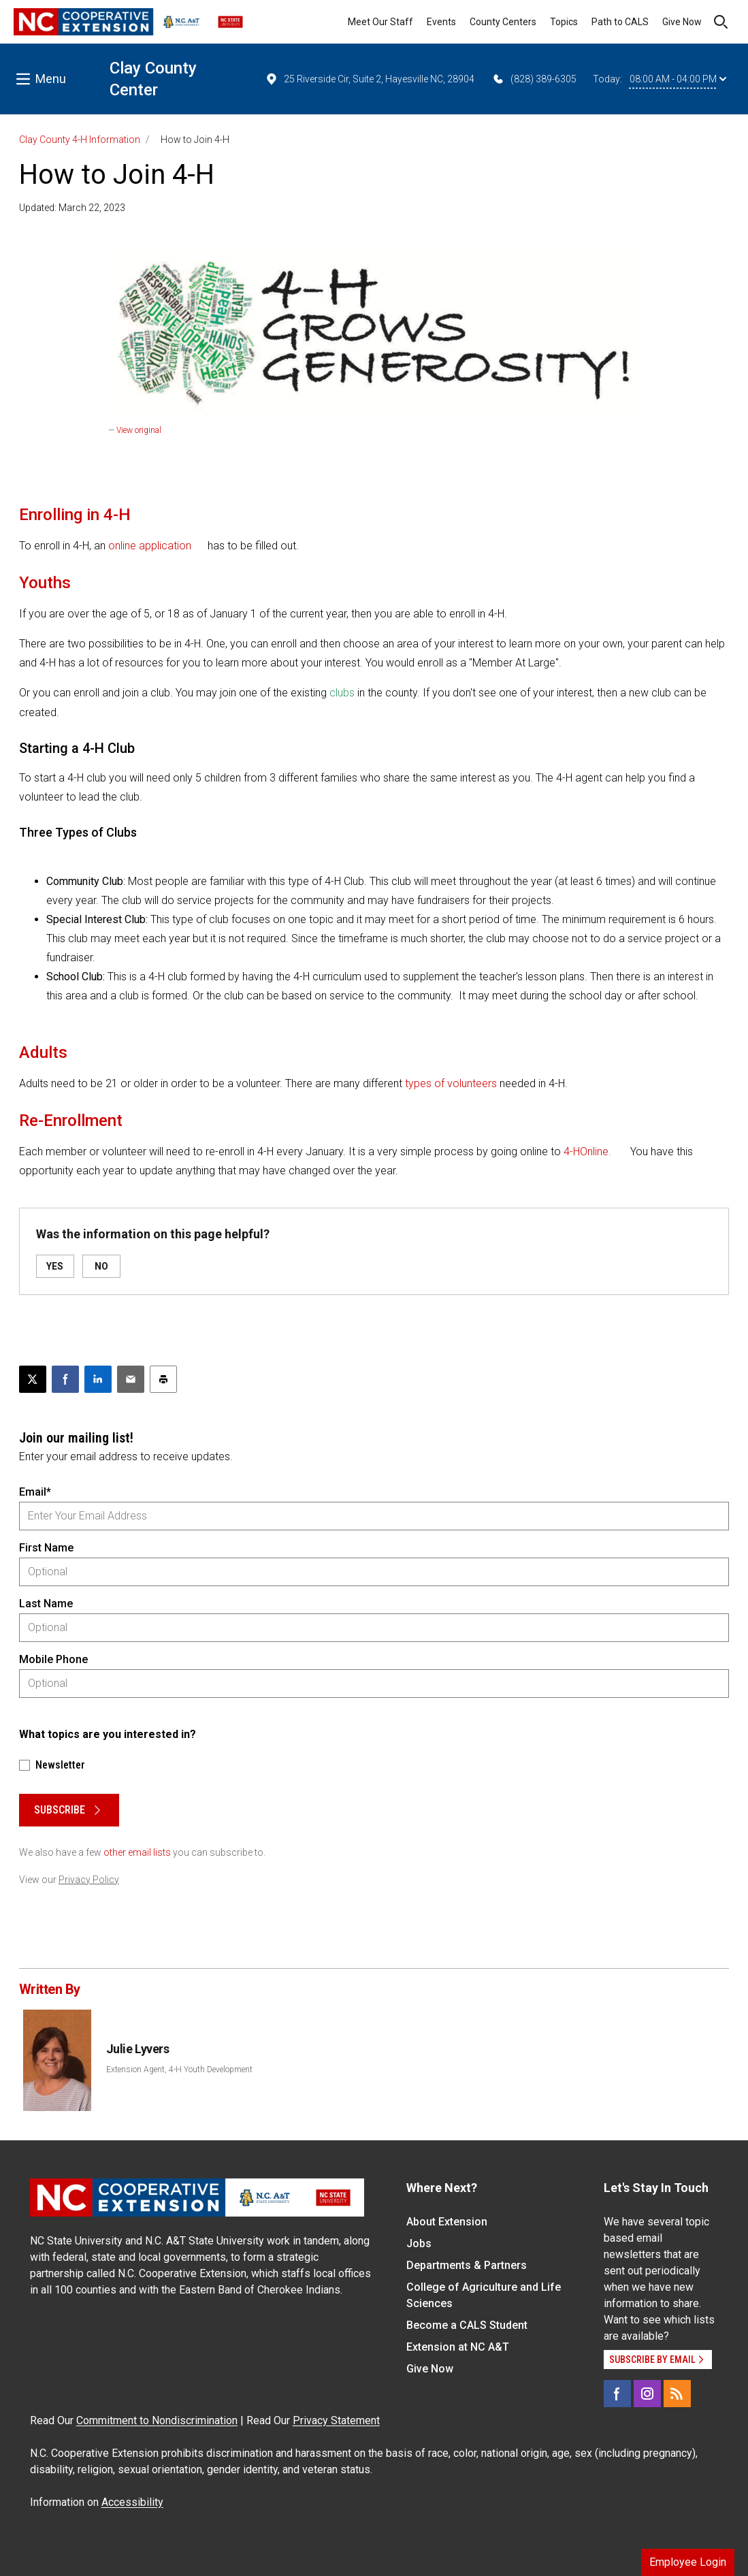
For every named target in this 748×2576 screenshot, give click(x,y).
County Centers (503, 21)
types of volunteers (451, 1083)
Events (441, 21)
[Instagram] (647, 2393)
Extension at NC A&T (457, 2346)
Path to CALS (620, 21)
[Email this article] (130, 1379)
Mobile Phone (53, 1659)
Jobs (419, 2243)
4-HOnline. (587, 1151)
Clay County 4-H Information (79, 139)
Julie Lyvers (137, 2049)
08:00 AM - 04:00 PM (678, 79)
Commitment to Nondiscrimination (157, 2420)
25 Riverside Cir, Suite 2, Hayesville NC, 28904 (369, 79)
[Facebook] (617, 2393)
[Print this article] (163, 1379)
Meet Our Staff (380, 21)
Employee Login (687, 2562)
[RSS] (677, 2393)
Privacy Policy (89, 1879)
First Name (46, 1547)
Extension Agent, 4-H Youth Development (179, 2069)
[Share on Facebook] (65, 1379)
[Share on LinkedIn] (98, 1379)
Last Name (46, 1603)
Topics (564, 21)
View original (138, 430)
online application (151, 545)
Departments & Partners (466, 2265)
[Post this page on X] (32, 1379)
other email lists (137, 1852)
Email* (35, 1491)
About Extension (446, 2221)
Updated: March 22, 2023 (72, 207)
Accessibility (132, 2502)
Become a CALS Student (466, 2325)
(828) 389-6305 (533, 79)
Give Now (682, 21)
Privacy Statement (336, 2420)
